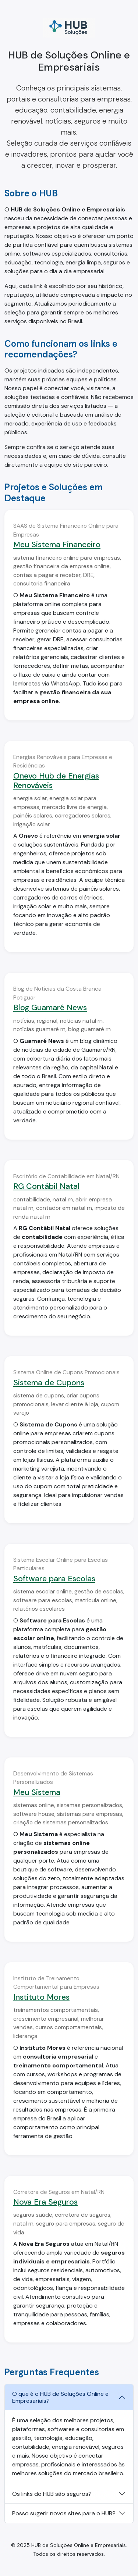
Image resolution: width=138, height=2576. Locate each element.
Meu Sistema (36, 1792)
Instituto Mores (41, 1997)
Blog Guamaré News (50, 1007)
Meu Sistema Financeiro (56, 544)
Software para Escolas (54, 1579)
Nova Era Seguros (45, 2202)
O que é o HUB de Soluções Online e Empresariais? (60, 2397)
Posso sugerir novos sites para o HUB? (64, 2513)
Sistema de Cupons (48, 1383)
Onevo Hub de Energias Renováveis (56, 781)
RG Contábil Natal (46, 1186)
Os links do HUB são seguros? (52, 2494)
